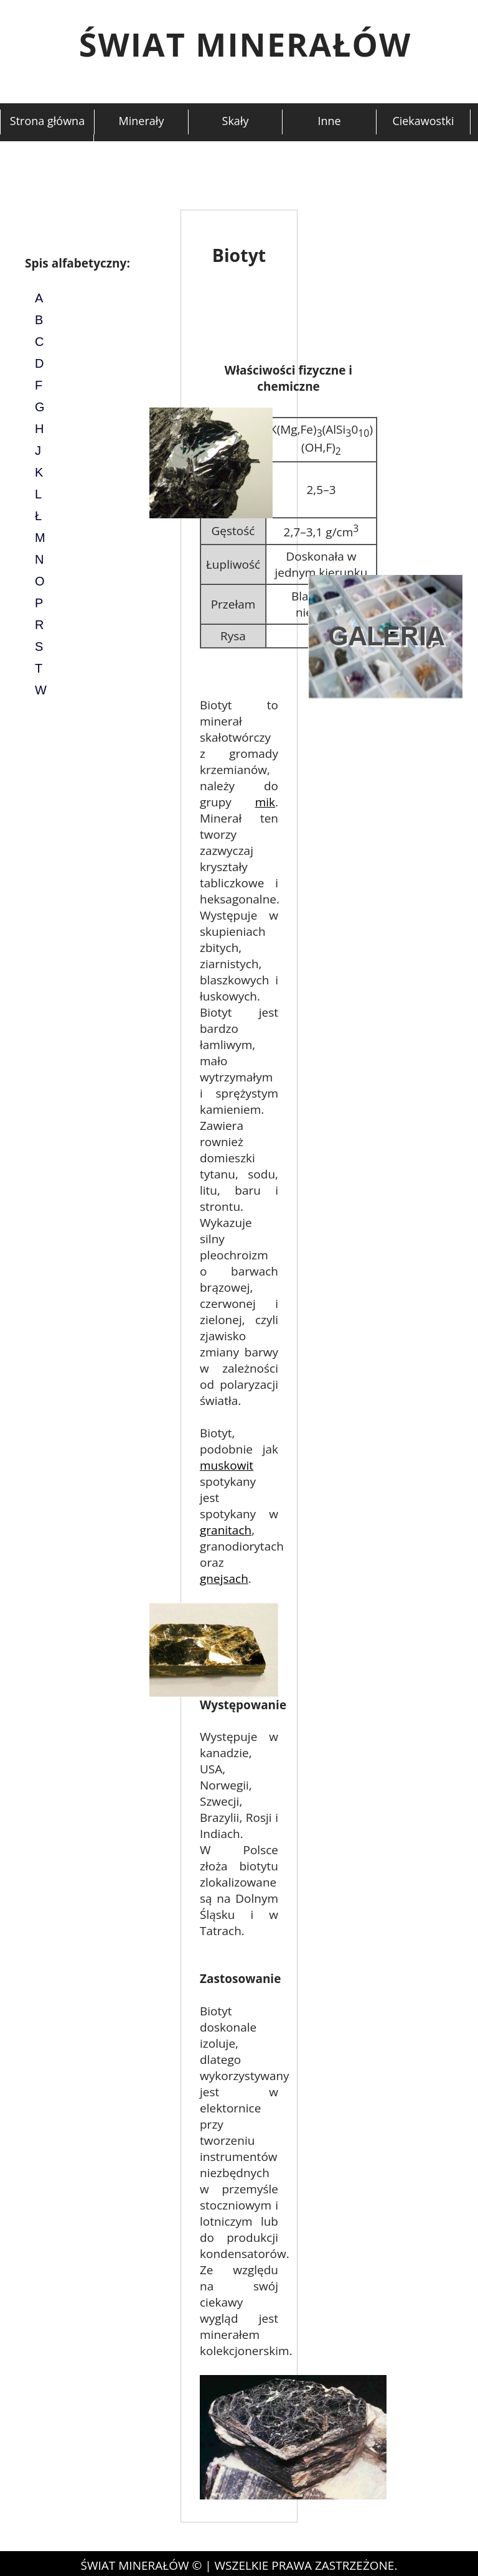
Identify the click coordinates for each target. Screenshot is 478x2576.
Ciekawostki (423, 120)
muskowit (226, 1465)
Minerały (141, 120)
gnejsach (224, 1578)
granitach (225, 1530)
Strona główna (47, 120)
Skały (235, 120)
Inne (328, 120)
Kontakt (46, 145)
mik (265, 802)
